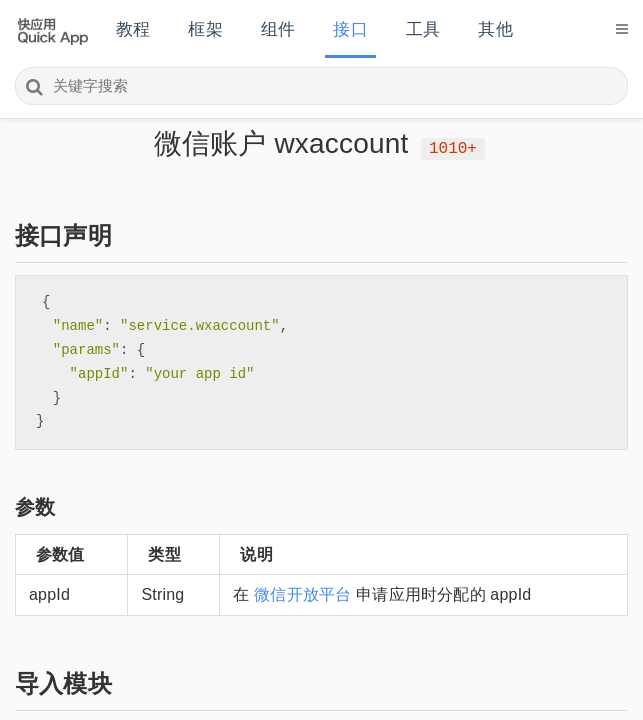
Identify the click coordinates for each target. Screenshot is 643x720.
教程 (133, 29)
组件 (278, 29)
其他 (495, 29)
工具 (423, 29)
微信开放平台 (302, 594)
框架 (205, 29)
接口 (350, 29)
